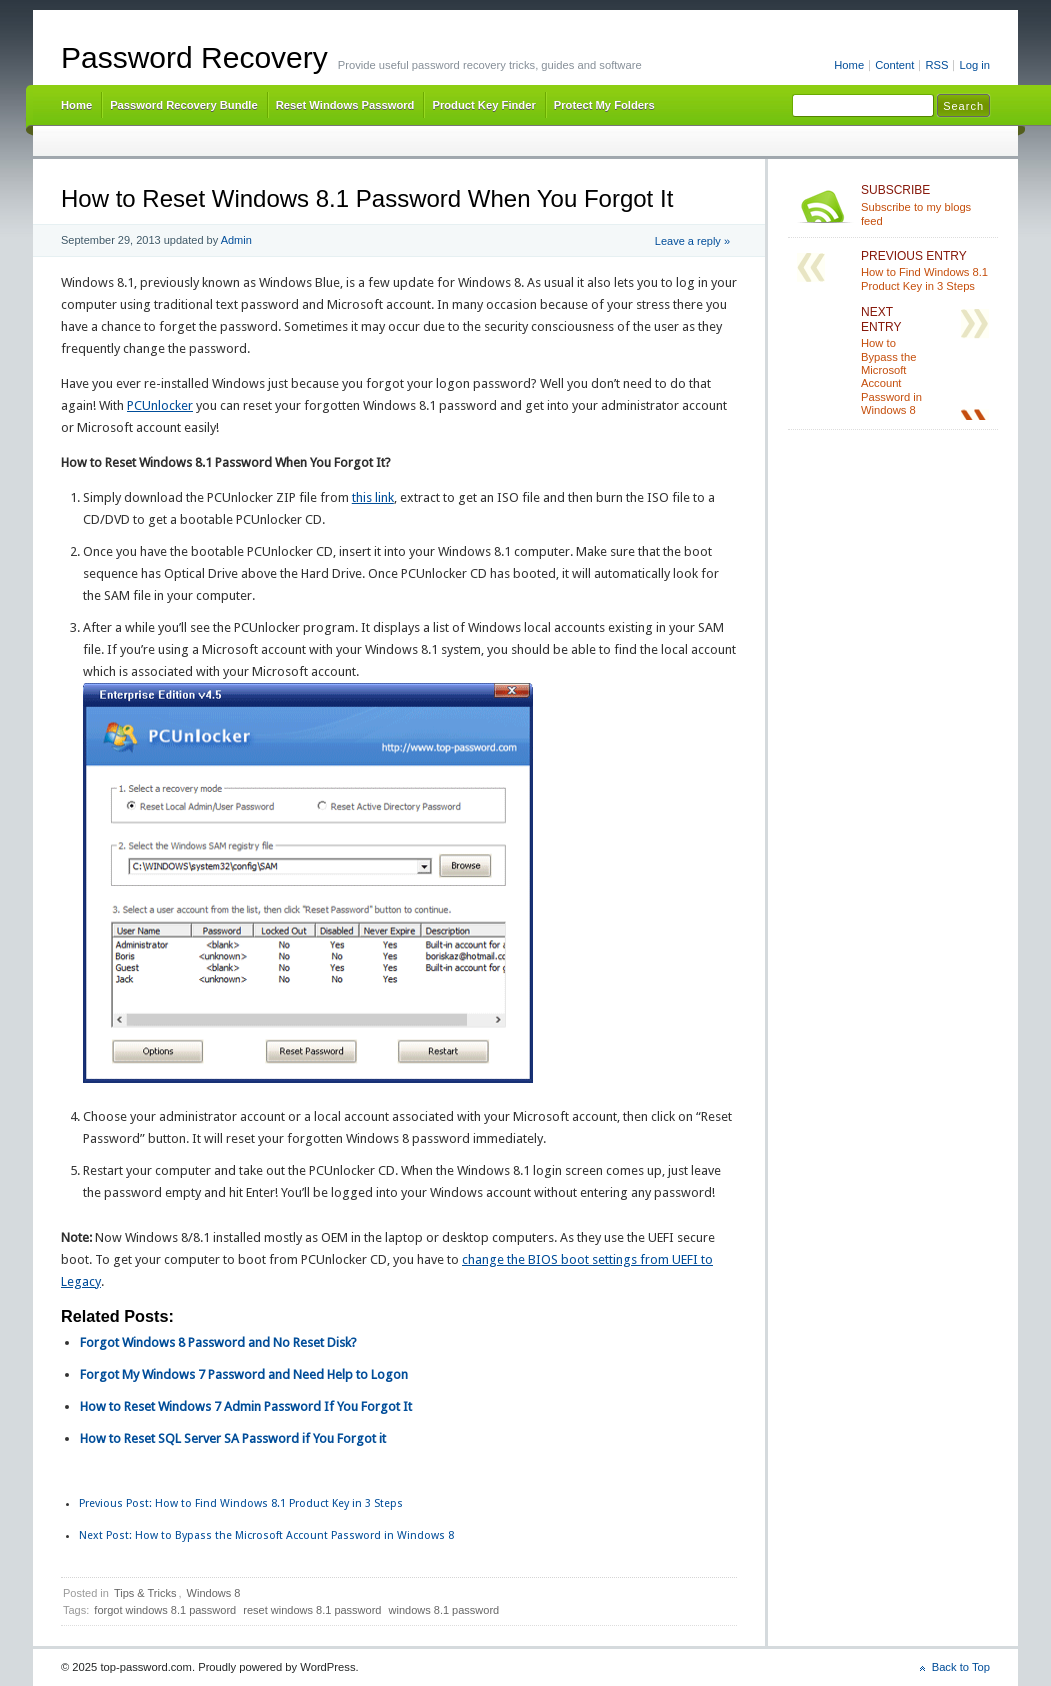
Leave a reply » (692, 241)
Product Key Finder (483, 105)
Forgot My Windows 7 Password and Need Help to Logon (244, 1374)
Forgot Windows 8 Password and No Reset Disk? (218, 1342)
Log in (974, 65)
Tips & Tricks (145, 1593)
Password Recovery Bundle (184, 105)
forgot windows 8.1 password (165, 1610)
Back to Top (961, 1667)
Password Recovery (194, 57)
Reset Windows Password (345, 105)
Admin (236, 240)
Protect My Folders (604, 105)
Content (894, 65)
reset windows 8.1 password (312, 1610)
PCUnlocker (160, 405)
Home (849, 65)
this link (373, 497)
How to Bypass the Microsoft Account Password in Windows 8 (266, 1535)
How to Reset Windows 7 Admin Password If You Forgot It (246, 1406)
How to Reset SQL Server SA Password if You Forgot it (233, 1438)
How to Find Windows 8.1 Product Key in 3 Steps (241, 1503)
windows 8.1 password (444, 1610)
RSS (936, 65)
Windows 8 (214, 1593)
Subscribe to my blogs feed (925, 205)
